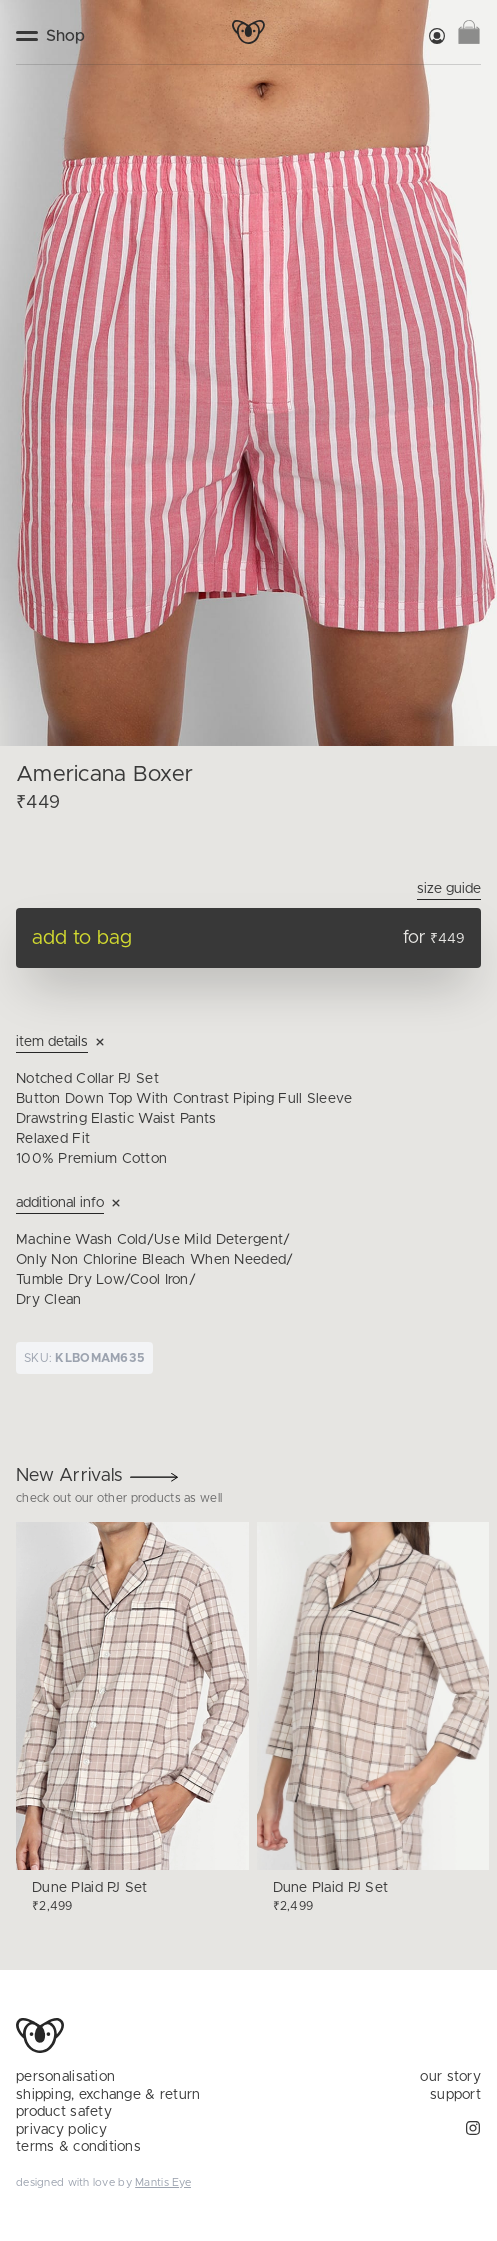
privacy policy (61, 2130)
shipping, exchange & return (108, 2095)
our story (450, 2077)
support (455, 2095)
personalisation (65, 2077)
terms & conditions (78, 2147)
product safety (64, 2112)
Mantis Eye (163, 2182)
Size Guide (449, 889)
